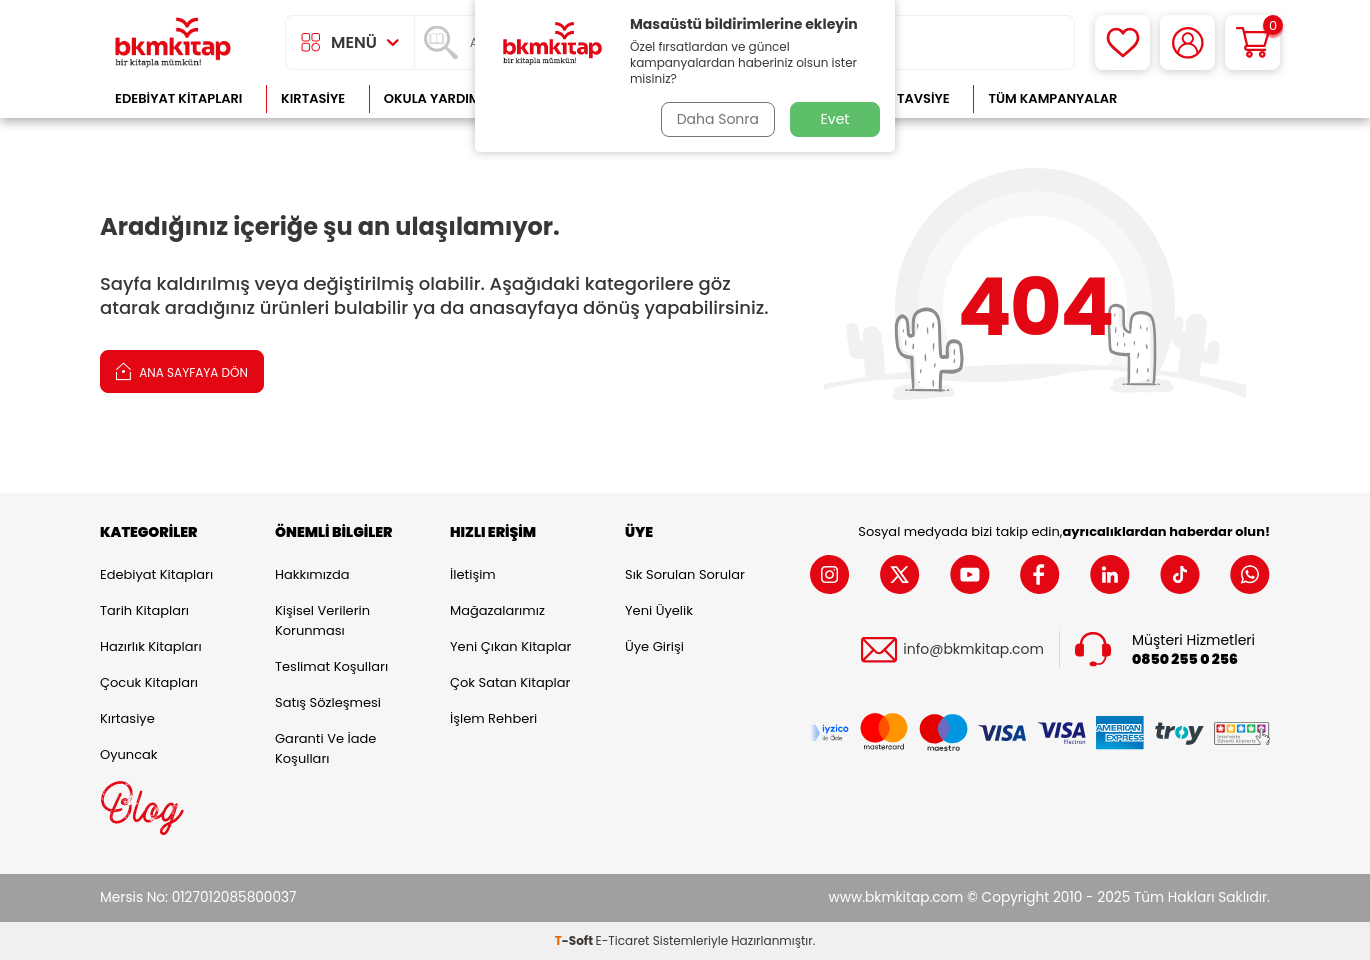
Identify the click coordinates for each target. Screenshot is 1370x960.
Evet (835, 119)
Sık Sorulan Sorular (685, 574)
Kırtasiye (313, 98)
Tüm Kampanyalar (1052, 98)
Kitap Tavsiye (903, 98)
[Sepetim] (1252, 42)
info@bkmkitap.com (973, 649)
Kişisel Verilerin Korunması (322, 620)
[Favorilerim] (1122, 42)
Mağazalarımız (497, 610)
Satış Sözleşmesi (328, 702)
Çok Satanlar (1205, 98)
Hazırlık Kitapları (151, 646)
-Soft (575, 940)
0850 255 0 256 (1185, 659)
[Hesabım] (1187, 42)
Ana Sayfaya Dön (182, 370)
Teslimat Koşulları (331, 666)
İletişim (473, 574)
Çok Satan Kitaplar (510, 682)
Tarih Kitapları (144, 610)
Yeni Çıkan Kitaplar (510, 646)
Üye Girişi (654, 646)
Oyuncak (129, 754)
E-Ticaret (623, 940)
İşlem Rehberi (493, 718)
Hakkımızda (312, 574)
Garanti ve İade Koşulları (325, 748)
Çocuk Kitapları (149, 682)
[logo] (173, 42)
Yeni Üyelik (659, 610)
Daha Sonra (718, 119)
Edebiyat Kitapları (178, 98)
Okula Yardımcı (439, 98)
